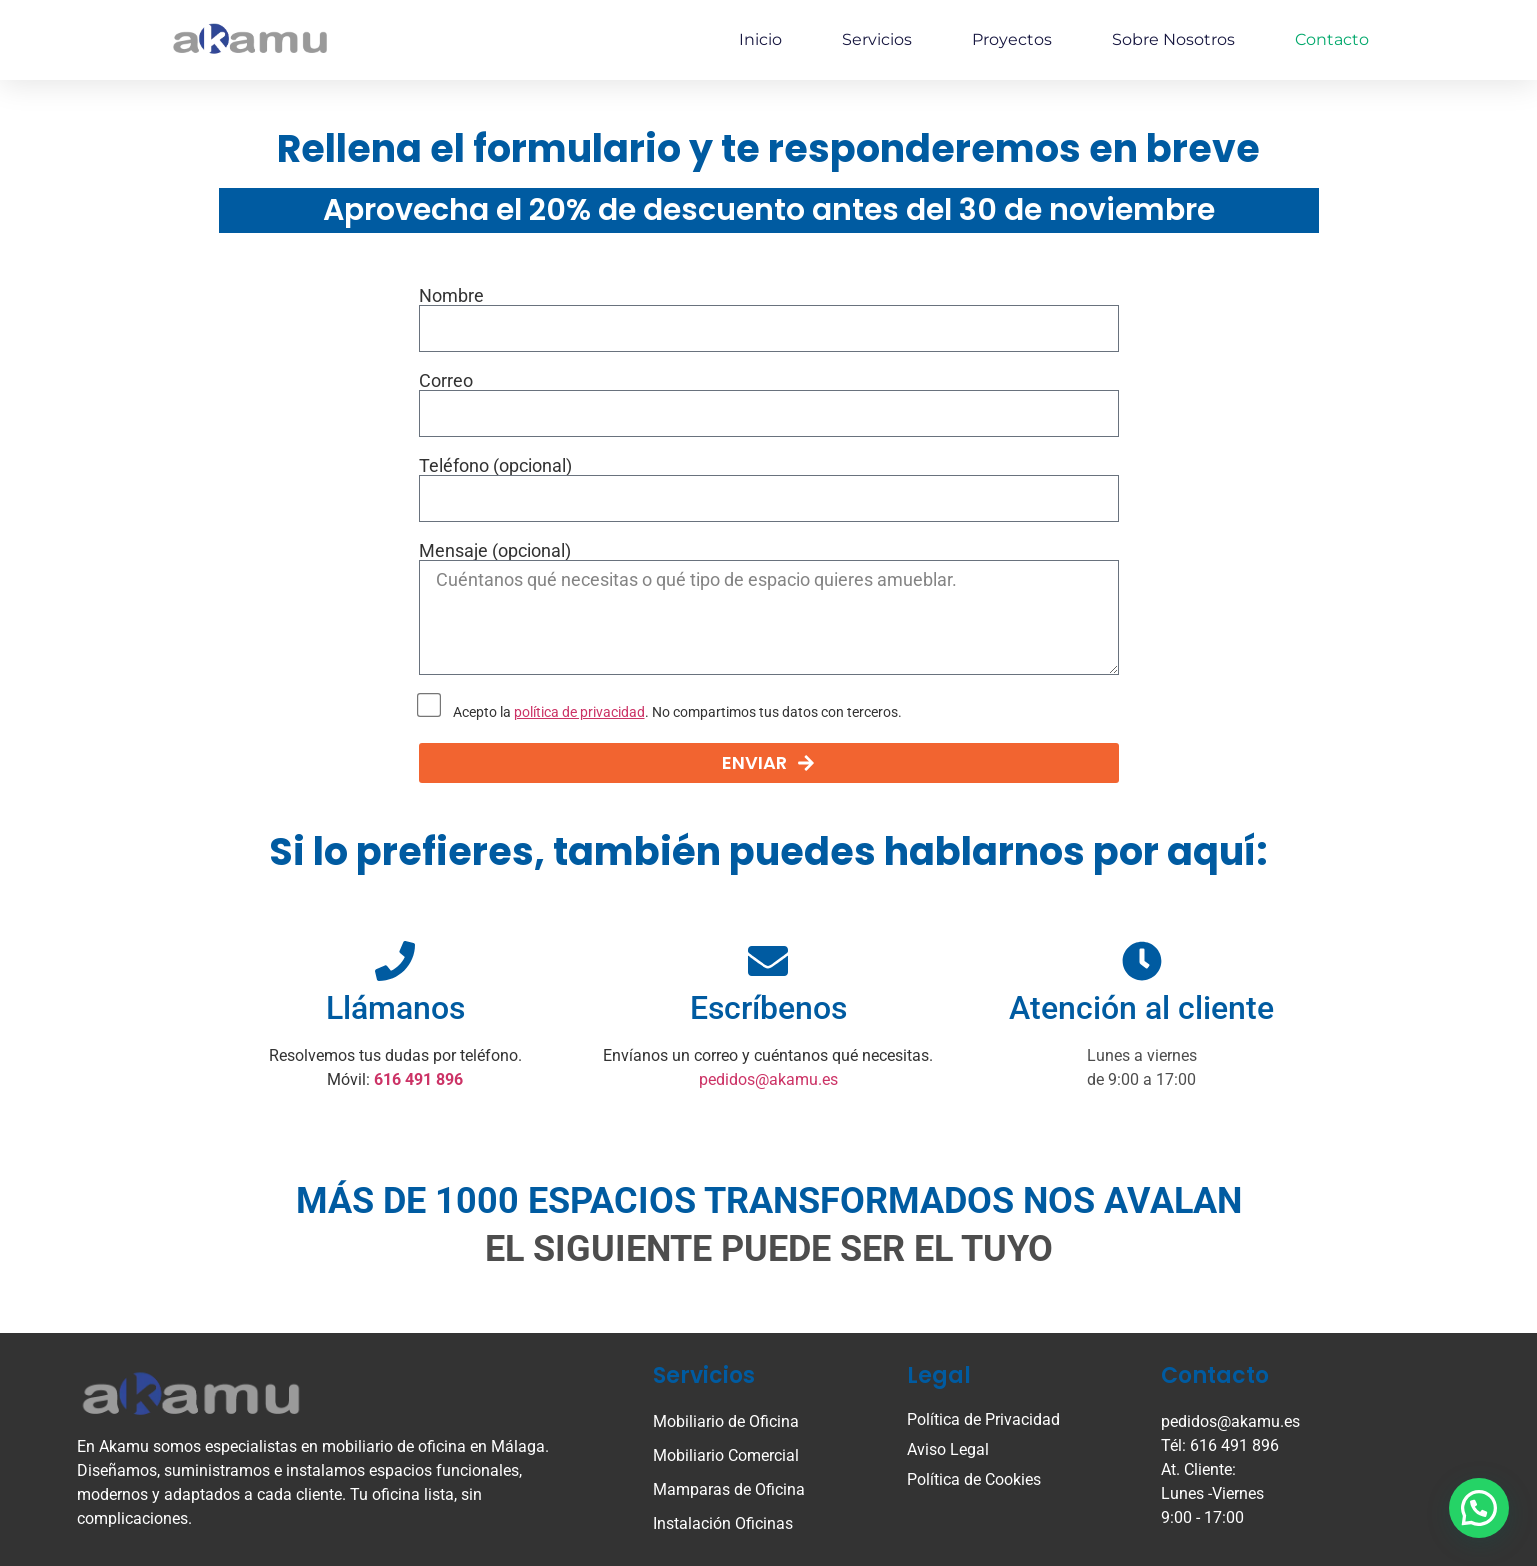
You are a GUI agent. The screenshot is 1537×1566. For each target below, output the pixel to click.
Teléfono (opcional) (495, 466)
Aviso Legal (948, 1449)
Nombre (451, 296)
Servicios (877, 39)
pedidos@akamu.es (768, 1079)
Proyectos (1012, 39)
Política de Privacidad (983, 1419)
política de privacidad (579, 712)
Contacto (1332, 39)
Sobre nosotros (1173, 39)
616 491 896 (418, 1079)
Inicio (760, 39)
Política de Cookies (974, 1479)
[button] (1479, 1508)
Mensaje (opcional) (495, 551)
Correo (446, 381)
